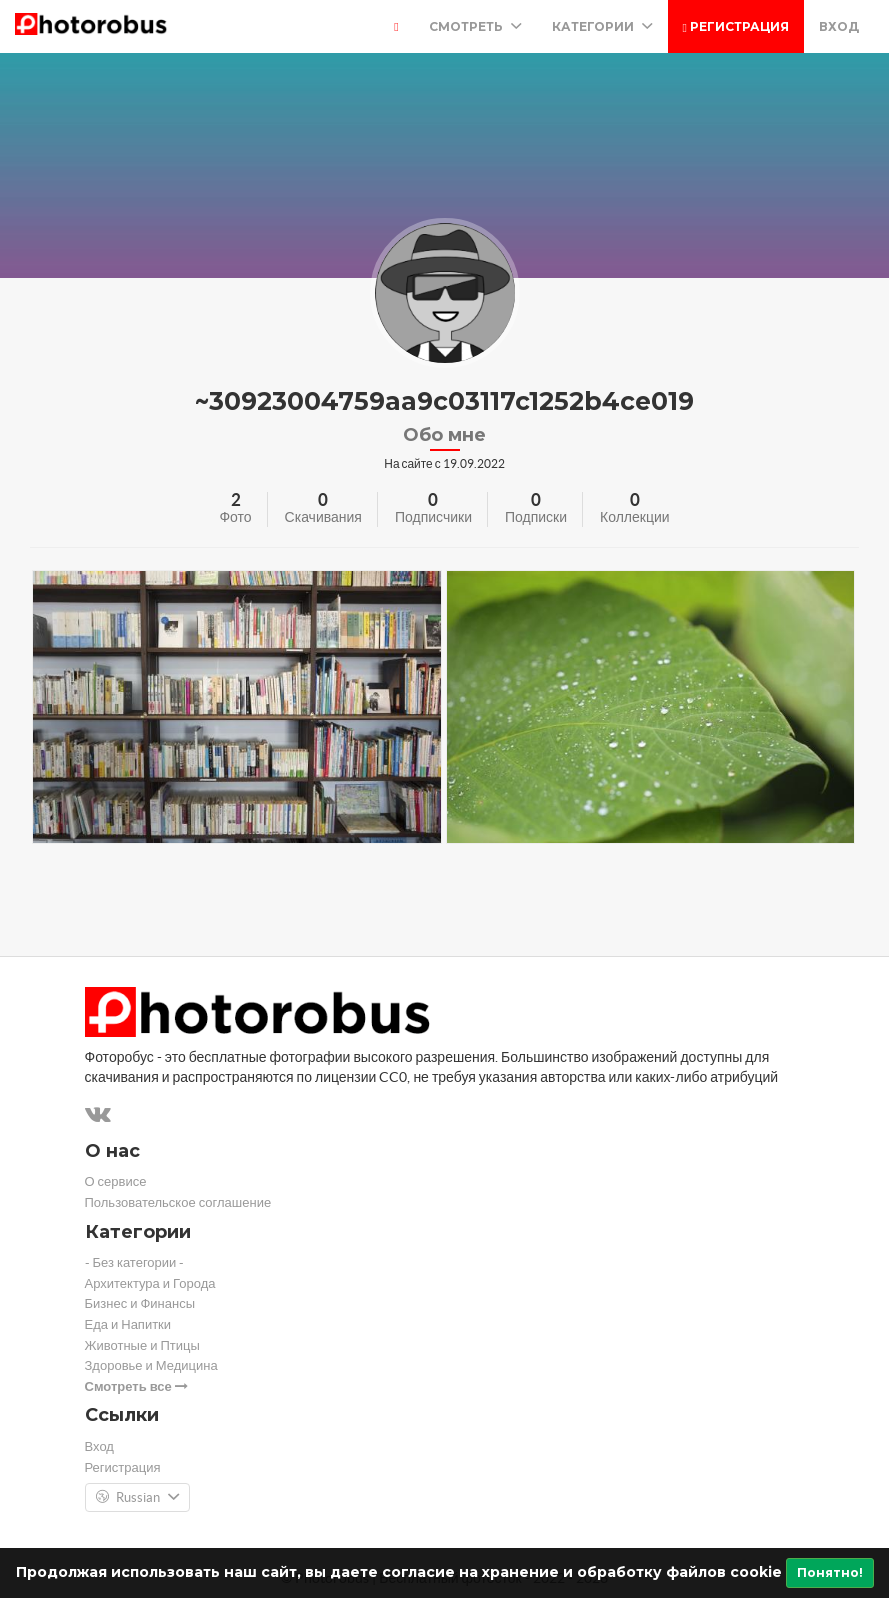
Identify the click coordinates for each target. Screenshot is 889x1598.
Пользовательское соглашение (178, 1202)
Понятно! (830, 1572)
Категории (602, 26)
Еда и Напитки (128, 1324)
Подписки (536, 517)
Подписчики (433, 517)
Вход (839, 26)
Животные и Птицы (142, 1345)
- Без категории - (135, 1262)
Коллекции (635, 517)
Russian (137, 1498)
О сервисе (116, 1181)
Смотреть (475, 26)
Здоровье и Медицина (151, 1365)
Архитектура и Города (150, 1283)
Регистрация (736, 26)
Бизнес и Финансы (140, 1303)
